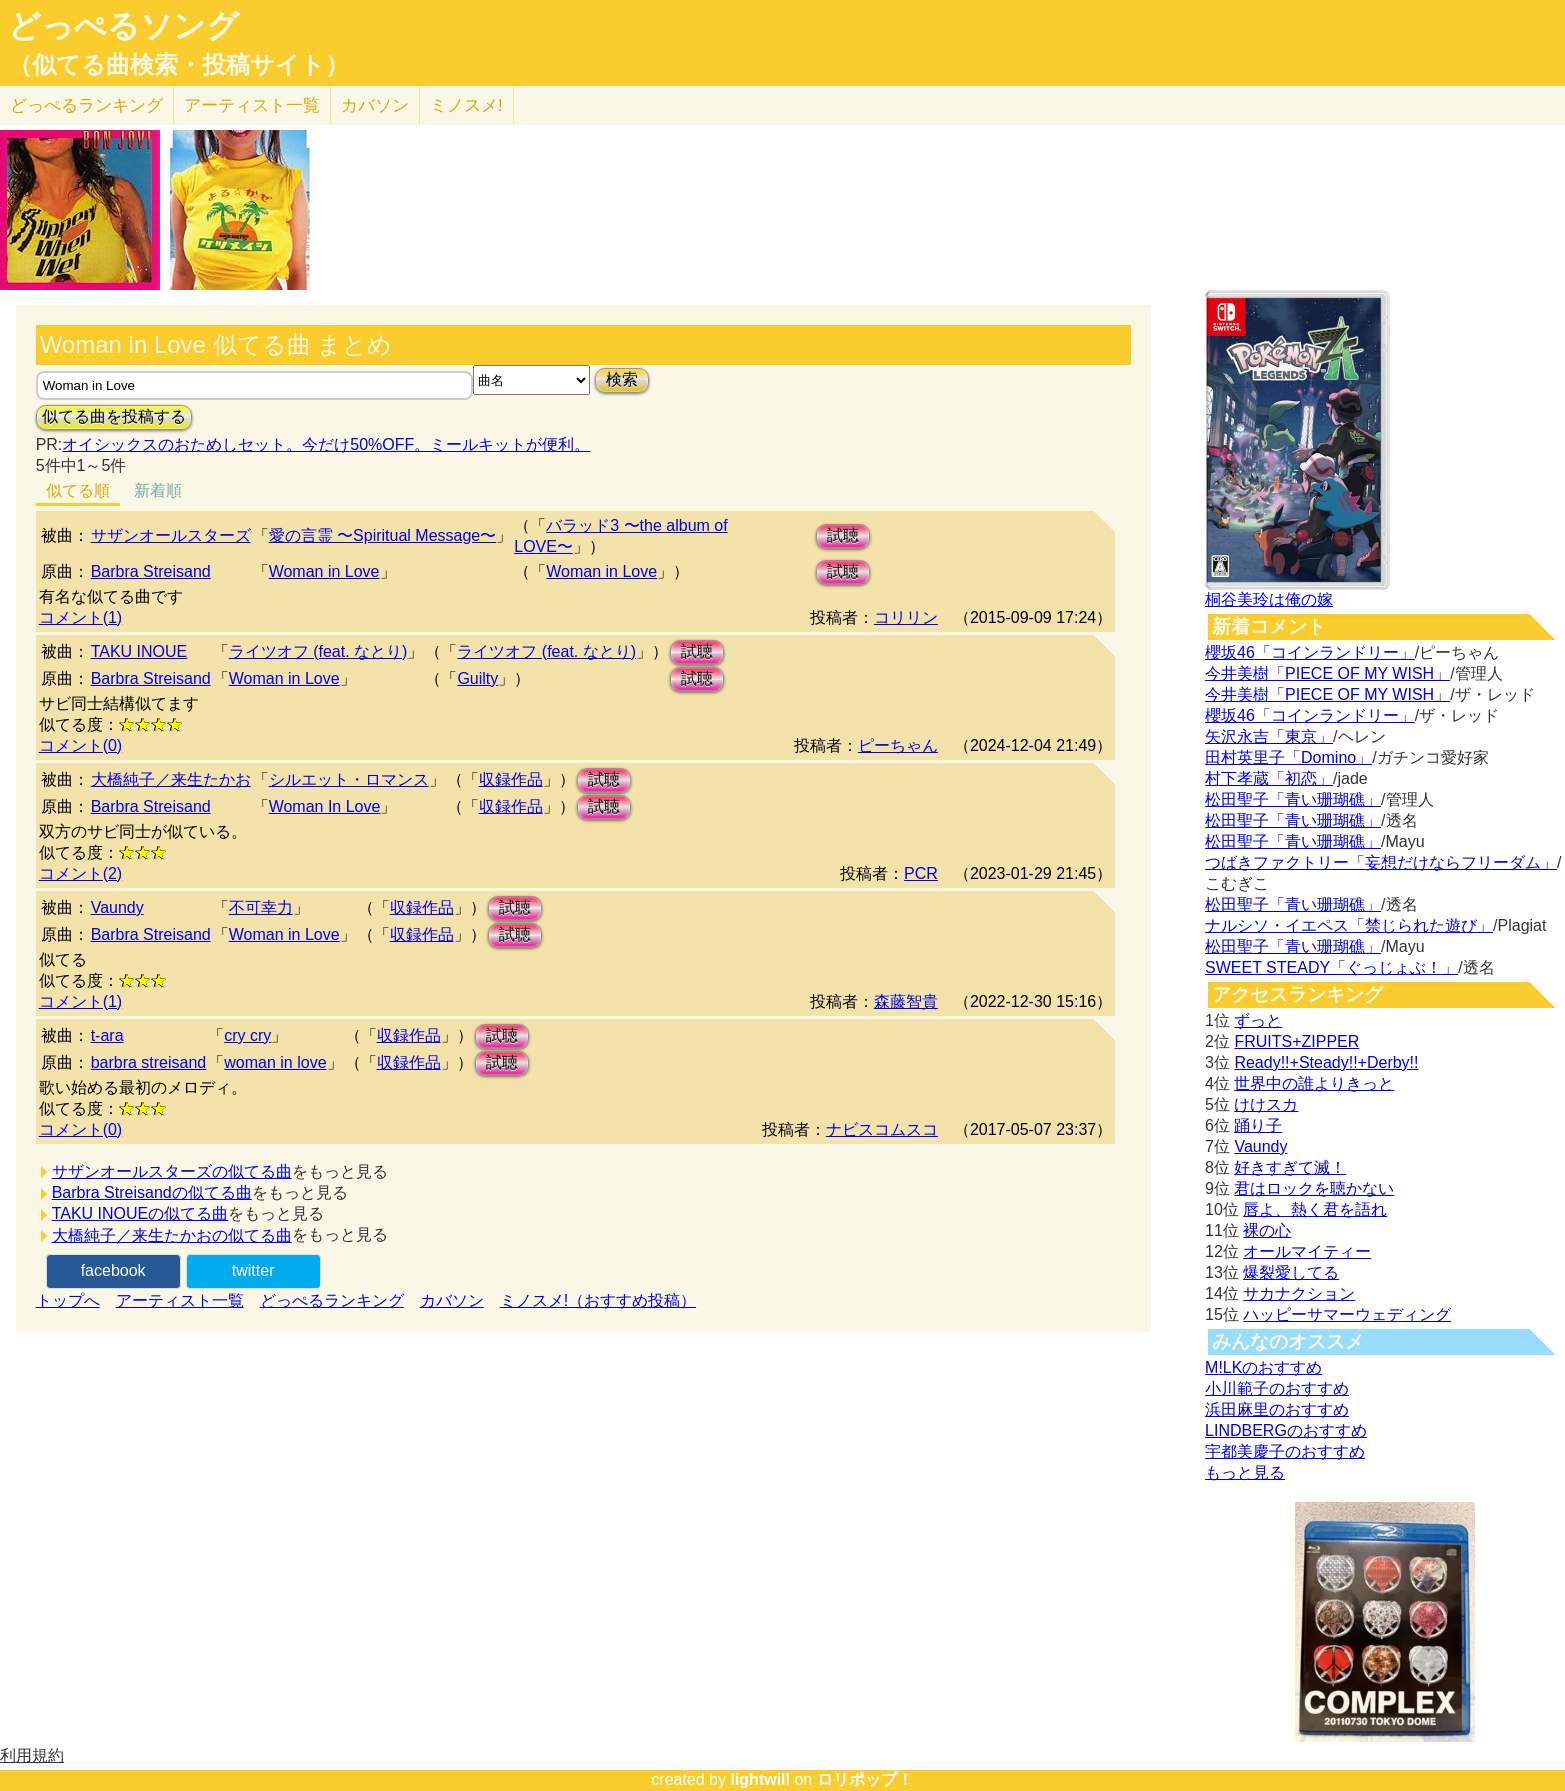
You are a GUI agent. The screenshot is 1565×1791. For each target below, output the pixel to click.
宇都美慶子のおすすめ (1285, 1451)
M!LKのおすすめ (1263, 1367)
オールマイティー (1307, 1251)
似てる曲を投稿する (114, 416)
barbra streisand (149, 1062)
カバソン (375, 105)
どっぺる (86, 105)
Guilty (477, 678)
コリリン (906, 617)
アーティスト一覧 (180, 1300)
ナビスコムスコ (882, 1129)
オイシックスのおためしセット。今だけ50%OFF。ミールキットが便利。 (326, 444)
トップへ (68, 1300)
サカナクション (1299, 1293)
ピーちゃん (898, 745)
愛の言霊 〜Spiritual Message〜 (383, 535)
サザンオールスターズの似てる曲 (172, 1171)
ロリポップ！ (865, 1779)
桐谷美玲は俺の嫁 (1269, 599)
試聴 (843, 535)
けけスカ (1266, 1104)
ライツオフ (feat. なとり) (318, 651)
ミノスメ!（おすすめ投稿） (598, 1300)
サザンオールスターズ (171, 535)
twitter (253, 1270)
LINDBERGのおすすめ (1286, 1430)
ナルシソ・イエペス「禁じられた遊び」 (1349, 925)
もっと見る (1245, 1472)
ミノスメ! (466, 105)
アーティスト (252, 105)
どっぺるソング (123, 26)
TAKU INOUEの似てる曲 (140, 1213)
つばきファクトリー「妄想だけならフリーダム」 (1381, 862)
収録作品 (511, 779)
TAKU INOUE (139, 651)
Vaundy (117, 907)
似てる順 (78, 490)
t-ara (107, 1035)
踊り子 (1258, 1125)
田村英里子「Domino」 (1288, 757)
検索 (622, 379)
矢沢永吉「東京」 (1269, 736)
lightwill (760, 1779)
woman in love (275, 1062)
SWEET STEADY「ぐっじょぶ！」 (1331, 967)
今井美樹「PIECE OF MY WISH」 (1327, 673)
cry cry (247, 1035)
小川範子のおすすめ (1277, 1388)
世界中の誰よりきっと (1314, 1083)
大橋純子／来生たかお (171, 779)
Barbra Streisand (151, 571)
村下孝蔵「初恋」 (1269, 778)
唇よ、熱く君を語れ (1315, 1209)
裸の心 (1267, 1230)
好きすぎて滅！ (1290, 1167)
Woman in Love (324, 571)
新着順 (158, 490)
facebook (113, 1270)
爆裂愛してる (1291, 1272)
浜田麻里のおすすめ (1277, 1409)
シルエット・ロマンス (349, 779)
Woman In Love (325, 806)
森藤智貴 (906, 1001)
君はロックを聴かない (1314, 1188)
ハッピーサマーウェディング (1347, 1314)
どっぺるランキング (332, 1300)
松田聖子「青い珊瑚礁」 (1293, 799)
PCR (921, 873)
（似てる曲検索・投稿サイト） (178, 65)
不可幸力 (261, 907)
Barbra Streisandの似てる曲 (152, 1192)
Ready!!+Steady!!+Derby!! (1326, 1062)
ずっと (1258, 1020)
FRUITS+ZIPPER (1296, 1041)
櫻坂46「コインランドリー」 (1310, 652)
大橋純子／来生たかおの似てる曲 (172, 1235)
